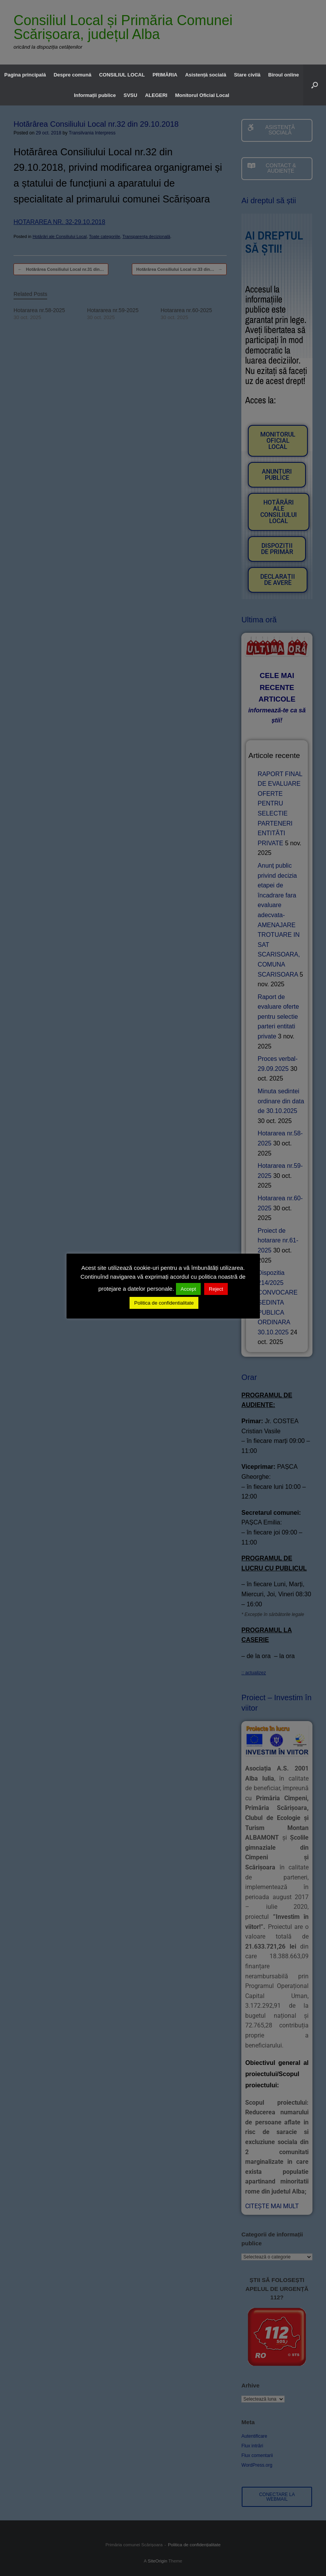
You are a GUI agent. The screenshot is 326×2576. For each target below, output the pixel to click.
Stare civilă (247, 75)
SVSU (130, 95)
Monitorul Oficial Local (202, 95)
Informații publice (95, 95)
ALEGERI (156, 95)
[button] (314, 85)
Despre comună (73, 75)
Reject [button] (216, 1289)
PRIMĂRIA (164, 75)
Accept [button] (188, 1289)
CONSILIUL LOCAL (122, 75)
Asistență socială (205, 75)
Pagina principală (25, 75)
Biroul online (283, 75)
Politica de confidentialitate (164, 1303)
